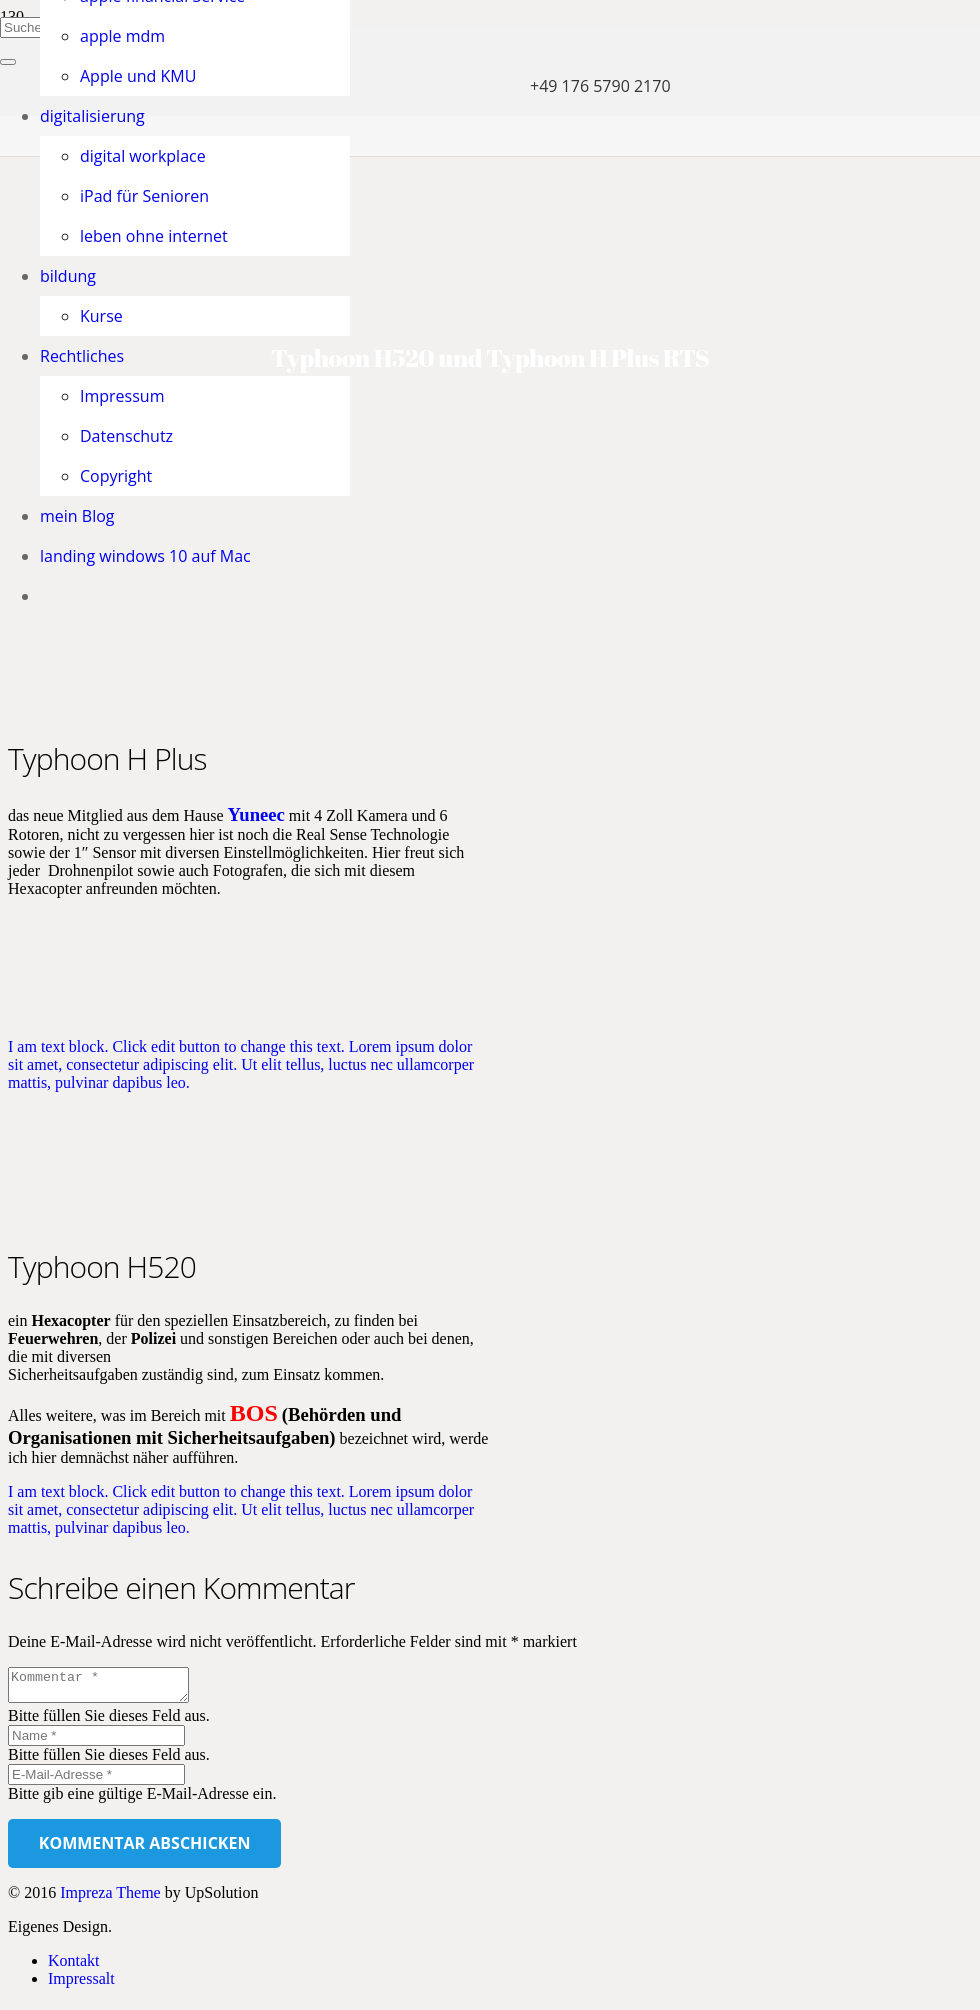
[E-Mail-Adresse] (96, 1780)
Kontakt (74, 1966)
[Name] (96, 1741)
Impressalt (81, 1984)
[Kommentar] (108, 1688)
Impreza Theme (110, 1898)
